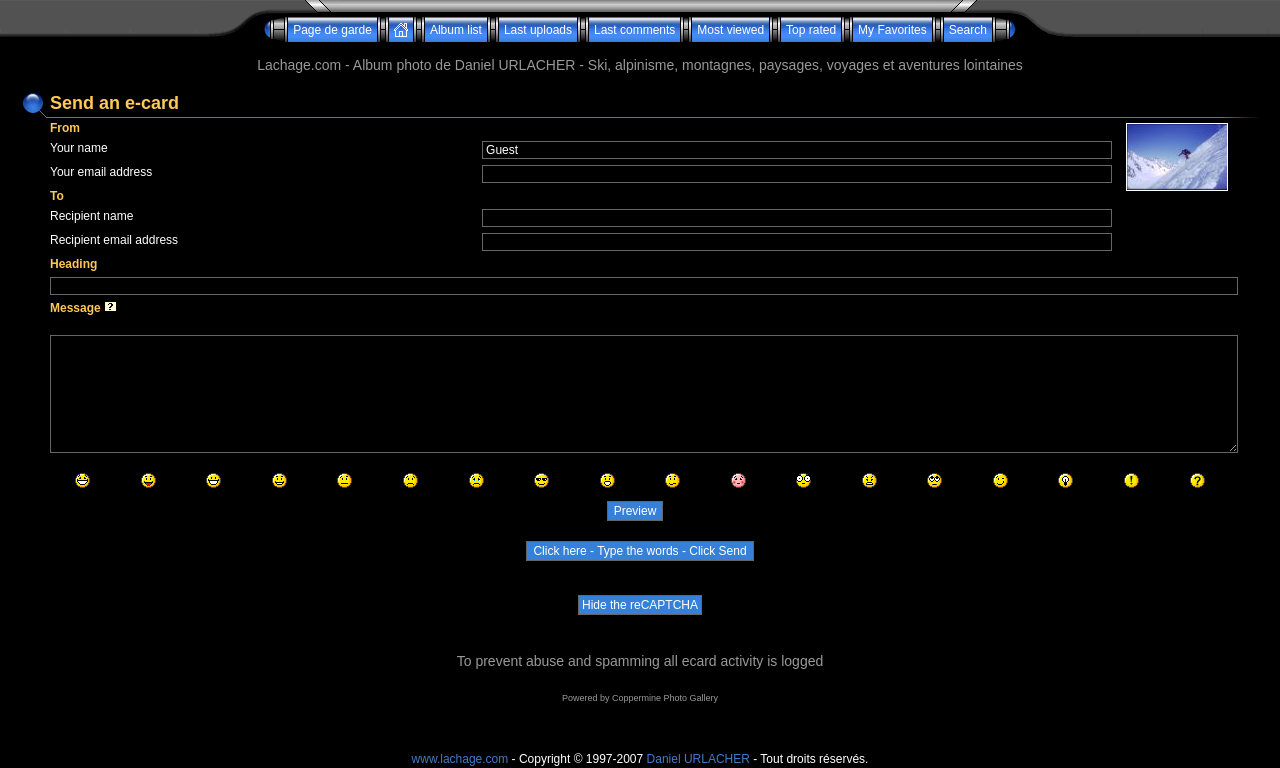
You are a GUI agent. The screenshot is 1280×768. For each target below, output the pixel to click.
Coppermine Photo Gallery (665, 698)
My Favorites (892, 30)
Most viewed (730, 30)
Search (968, 30)
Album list (456, 30)
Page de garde (332, 30)
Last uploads (538, 30)
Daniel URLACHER (698, 759)
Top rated (811, 30)
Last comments (634, 30)
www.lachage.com (460, 759)
